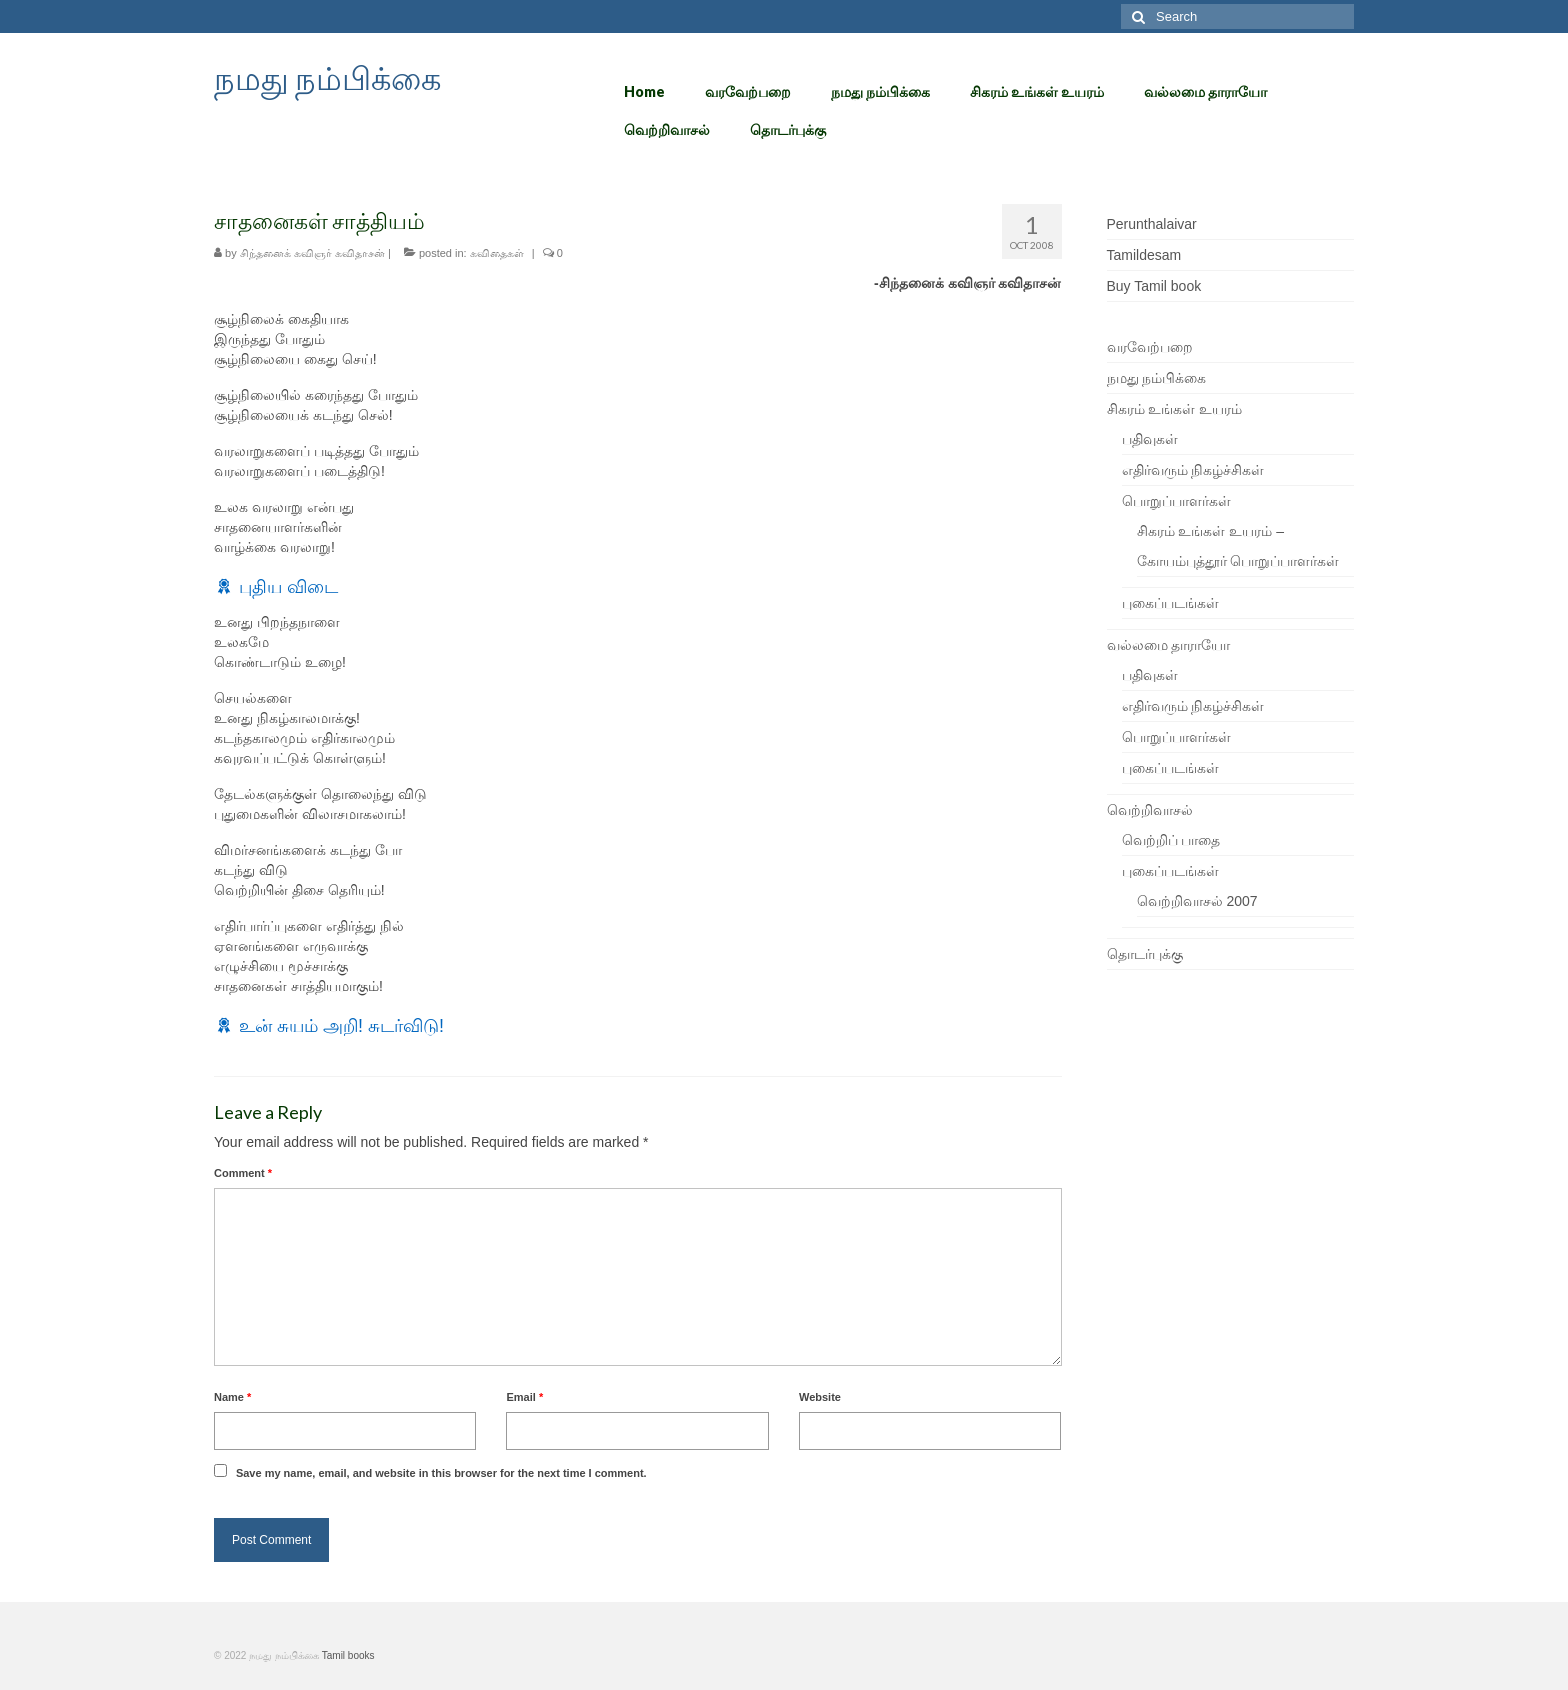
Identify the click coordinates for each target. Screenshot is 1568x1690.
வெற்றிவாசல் (1150, 810)
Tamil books (348, 1655)
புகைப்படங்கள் (1170, 603)
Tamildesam (1144, 255)
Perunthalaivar (1152, 224)
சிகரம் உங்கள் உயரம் (1175, 409)
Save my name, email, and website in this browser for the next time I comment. (441, 1473)
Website (820, 1397)
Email (524, 1397)
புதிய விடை (288, 587)
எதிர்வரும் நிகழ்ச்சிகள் (1193, 470)
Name (232, 1397)
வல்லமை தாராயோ (1169, 645)
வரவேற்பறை (1150, 347)
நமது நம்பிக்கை (327, 77)
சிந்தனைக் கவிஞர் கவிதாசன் (312, 253)
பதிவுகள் (1150, 439)
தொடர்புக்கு (1145, 954)
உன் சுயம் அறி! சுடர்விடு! (341, 1026)
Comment (243, 1173)
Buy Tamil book (1154, 286)
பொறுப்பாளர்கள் (1176, 501)
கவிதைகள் (497, 253)
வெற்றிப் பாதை (1171, 840)
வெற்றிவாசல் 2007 (1197, 901)
